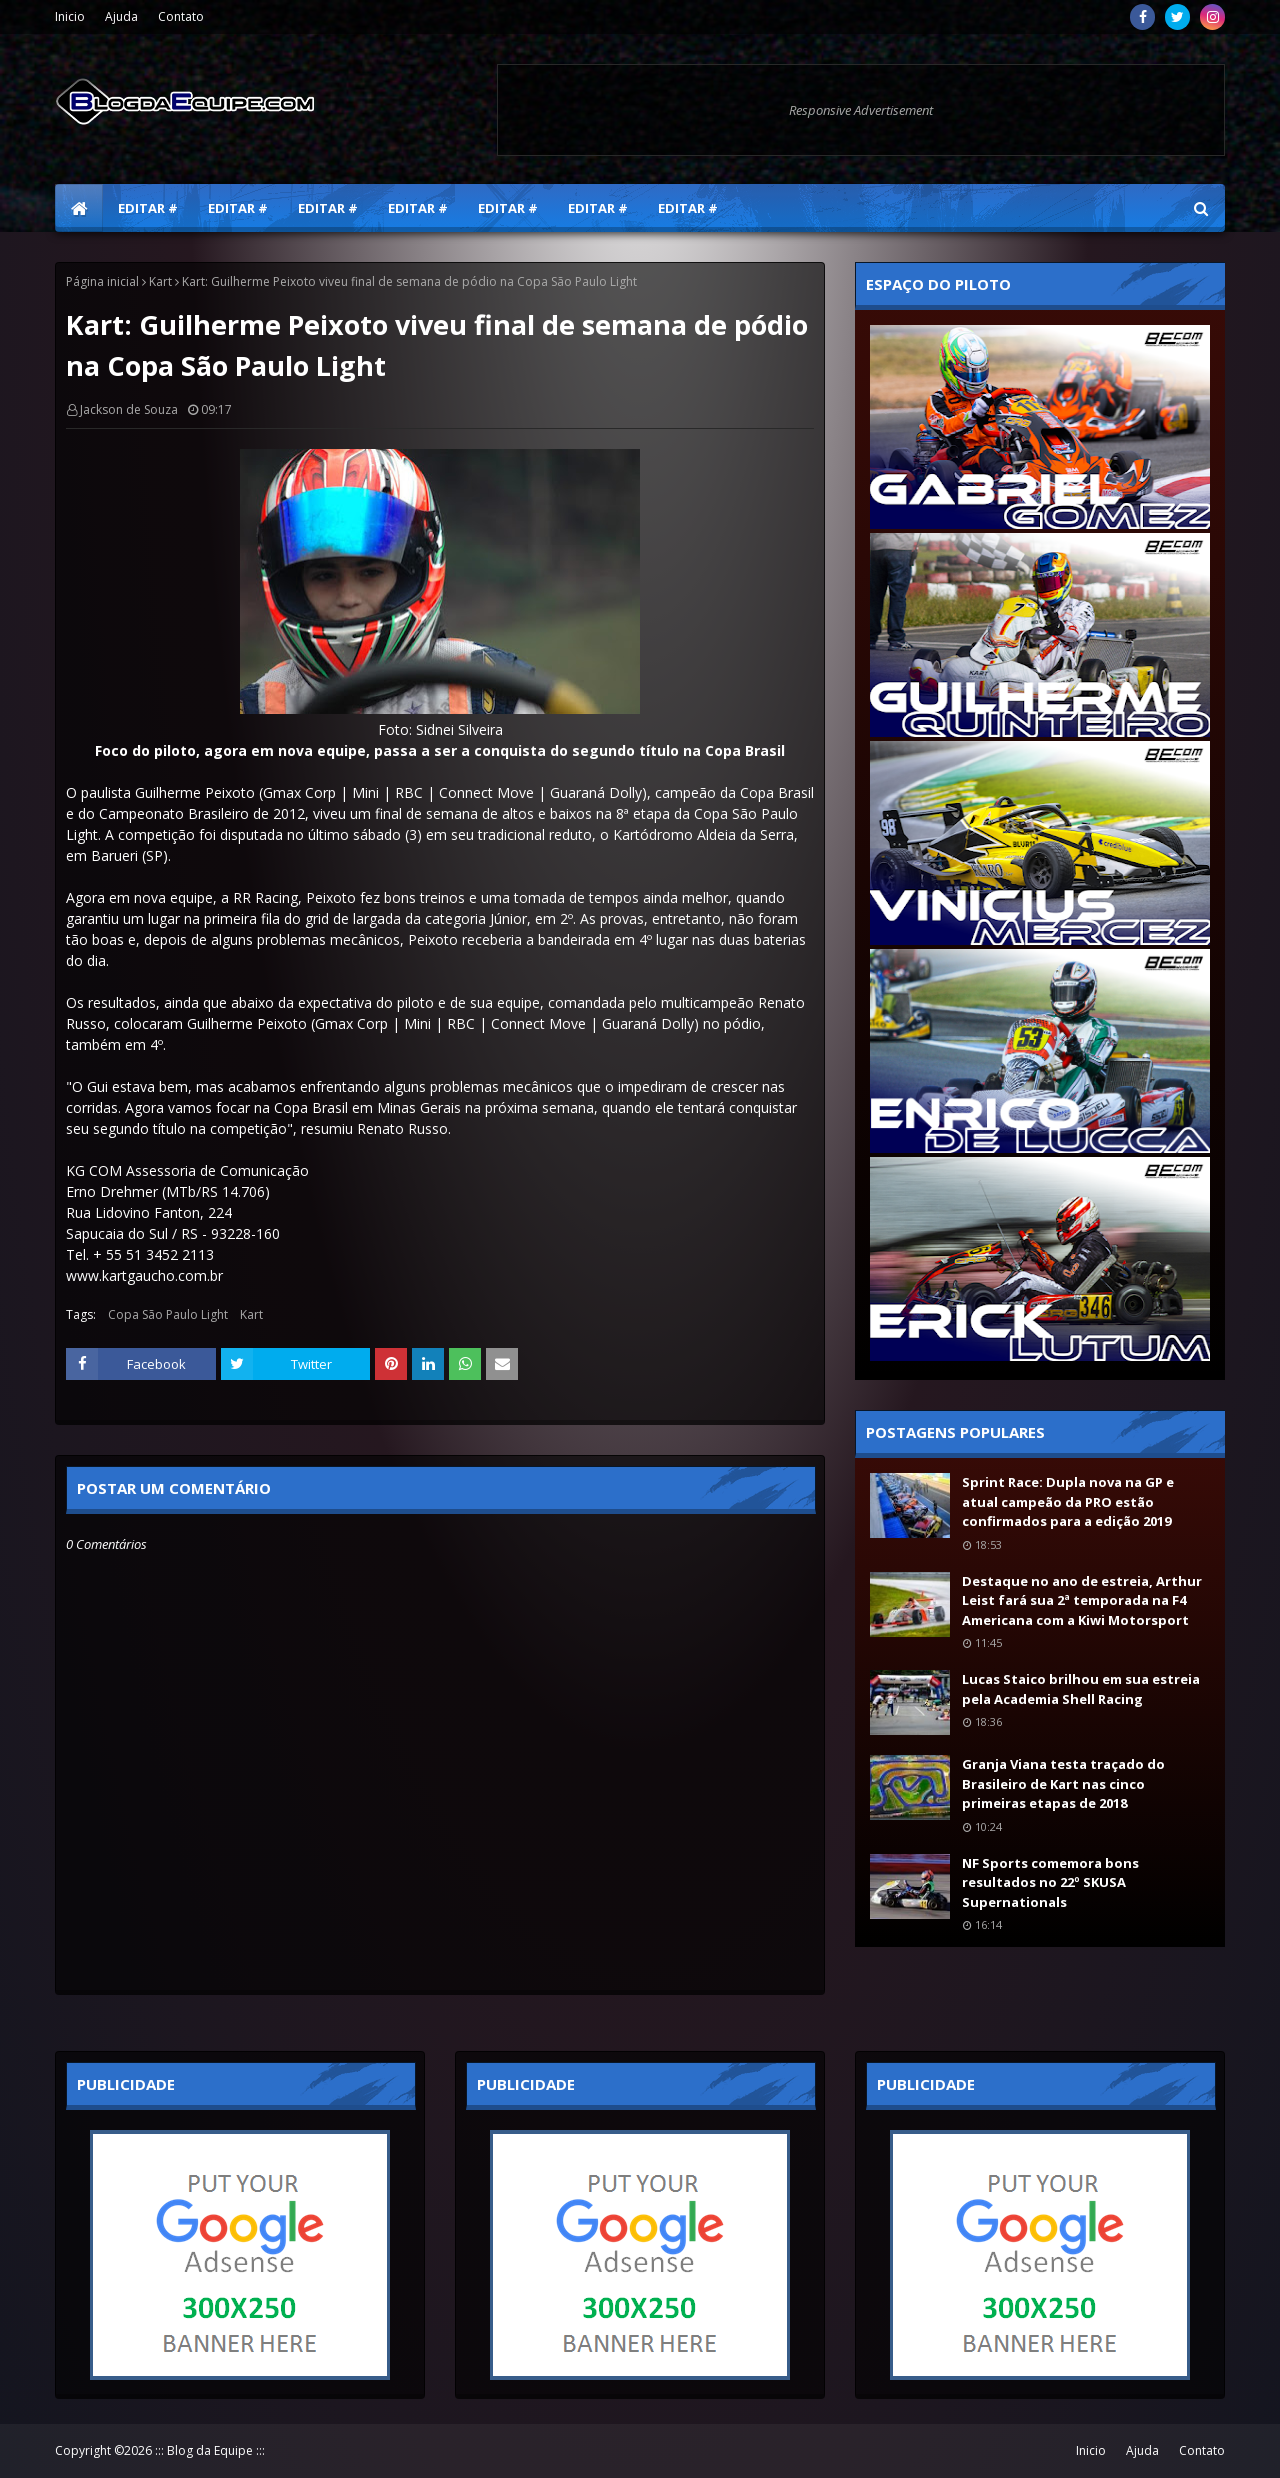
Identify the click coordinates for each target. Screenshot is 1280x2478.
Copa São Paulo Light (168, 1314)
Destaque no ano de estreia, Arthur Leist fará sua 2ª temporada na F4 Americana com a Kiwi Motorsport (1082, 1600)
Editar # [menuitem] (148, 208)
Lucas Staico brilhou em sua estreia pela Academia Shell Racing (1081, 1689)
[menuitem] (79, 208)
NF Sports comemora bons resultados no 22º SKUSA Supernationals (1050, 1882)
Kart (160, 281)
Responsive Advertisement (861, 110)
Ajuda (121, 16)
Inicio (70, 16)
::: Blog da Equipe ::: (210, 2450)
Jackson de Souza (129, 409)
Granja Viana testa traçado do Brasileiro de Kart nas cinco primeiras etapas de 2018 (1063, 1783)
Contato (181, 16)
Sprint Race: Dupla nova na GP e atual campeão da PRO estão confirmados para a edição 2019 (1068, 1501)
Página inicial (102, 281)
